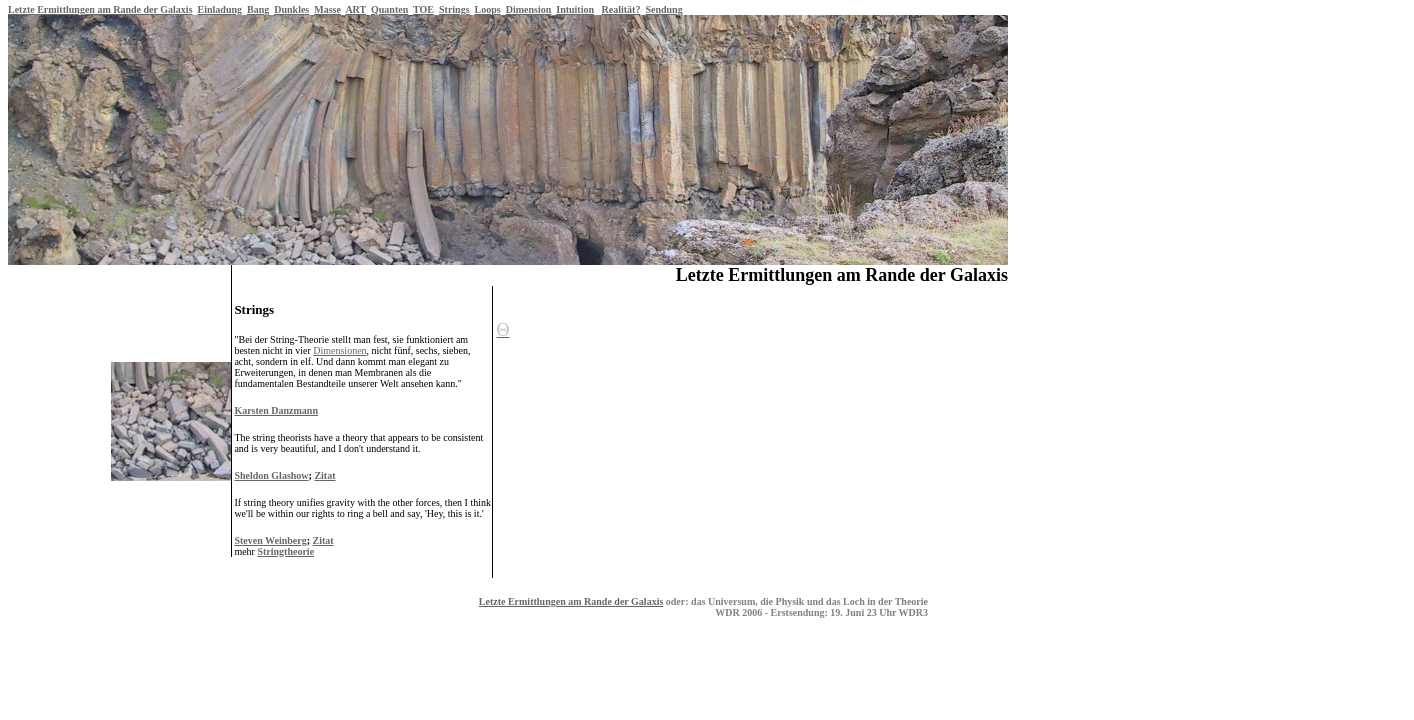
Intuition (575, 9)
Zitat (324, 475)
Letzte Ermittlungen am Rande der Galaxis (100, 9)
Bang (258, 9)
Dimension (529, 9)
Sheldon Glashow (271, 475)
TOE (423, 9)
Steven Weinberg (270, 540)
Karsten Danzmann (276, 410)
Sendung (663, 9)
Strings (454, 9)
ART (355, 9)
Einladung (220, 9)
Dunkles (291, 9)
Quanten (389, 9)
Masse (327, 9)
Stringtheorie (285, 551)
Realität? (621, 9)
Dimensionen (339, 350)
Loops (488, 9)
